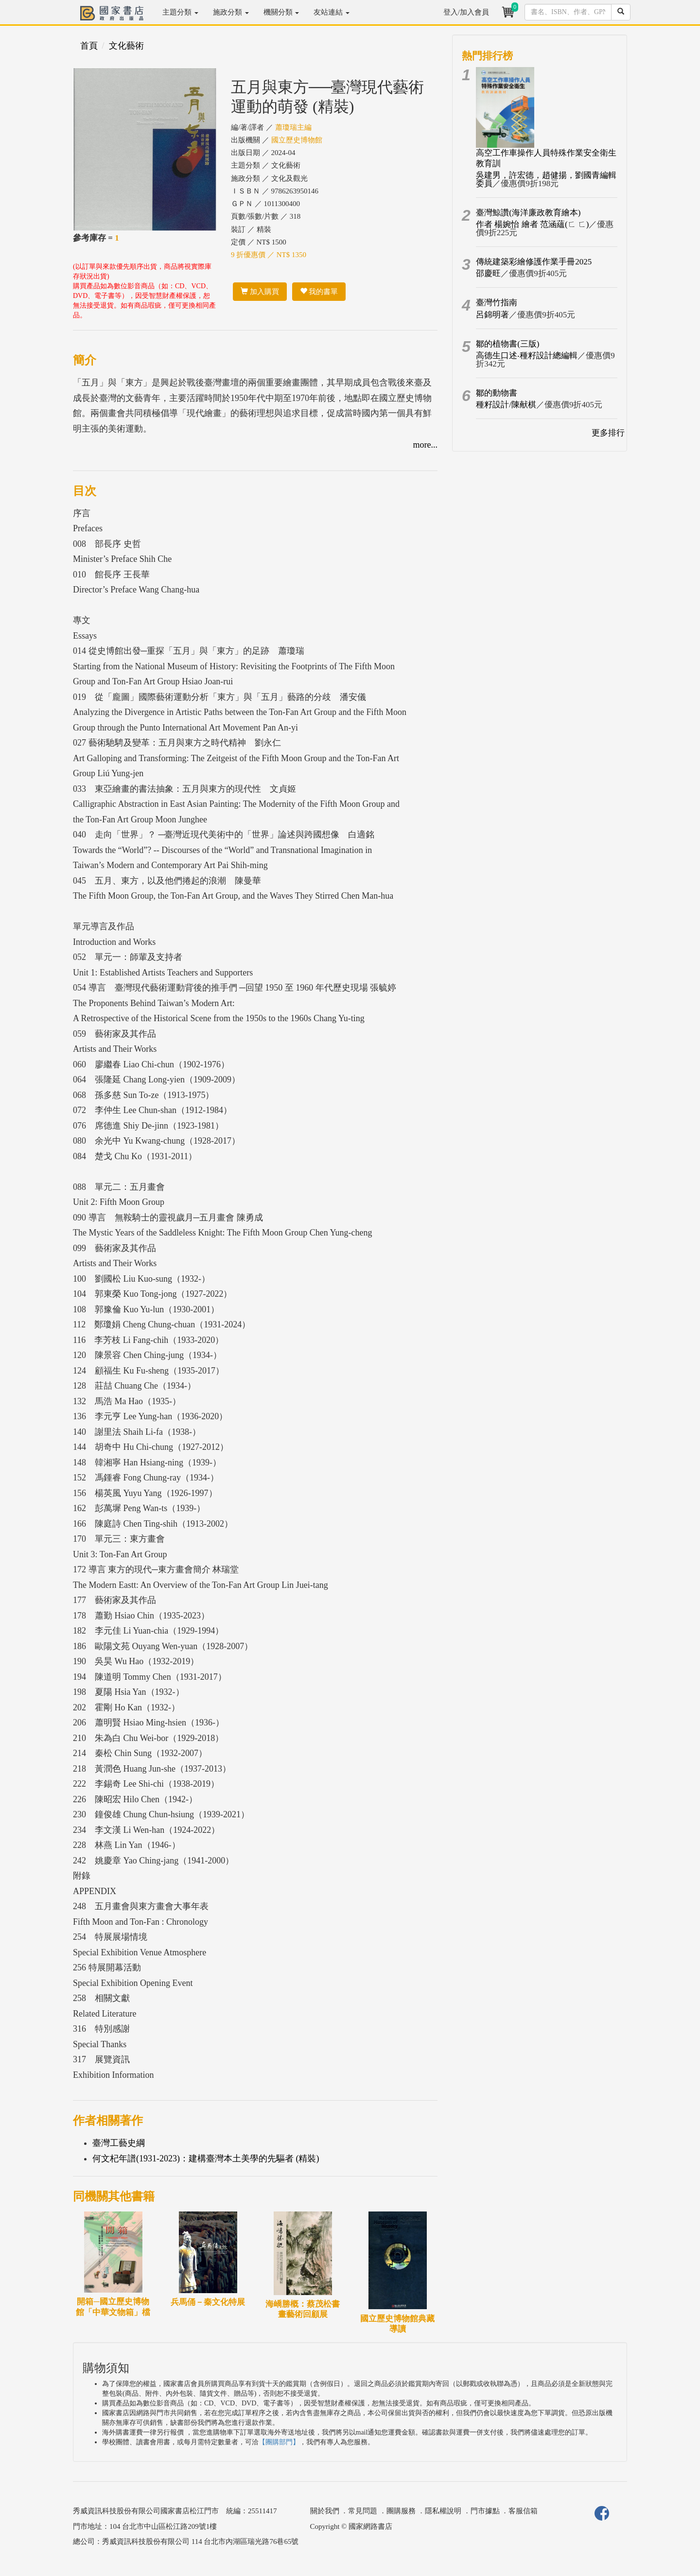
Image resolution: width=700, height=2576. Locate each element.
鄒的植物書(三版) (507, 343)
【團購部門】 (279, 2442)
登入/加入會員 (466, 12)
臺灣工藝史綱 (118, 2143)
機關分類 (281, 12)
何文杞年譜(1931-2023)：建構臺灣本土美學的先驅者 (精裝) (205, 2158)
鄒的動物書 (496, 393)
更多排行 (608, 432)
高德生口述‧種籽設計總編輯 (527, 355)
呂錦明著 (492, 314)
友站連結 (332, 12)
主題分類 (180, 12)
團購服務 (401, 2511)
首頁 (89, 46)
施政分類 (231, 12)
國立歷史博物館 (296, 140)
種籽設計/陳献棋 (506, 404)
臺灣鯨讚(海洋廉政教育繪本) (528, 212)
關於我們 (324, 2511)
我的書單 (319, 292)
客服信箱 (523, 2511)
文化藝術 (126, 46)
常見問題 (362, 2511)
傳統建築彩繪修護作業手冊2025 (534, 261)
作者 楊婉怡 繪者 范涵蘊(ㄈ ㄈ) (532, 224)
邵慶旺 (488, 273)
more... (425, 445)
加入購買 (260, 292)
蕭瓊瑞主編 (293, 127)
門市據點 (485, 2511)
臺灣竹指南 (496, 302)
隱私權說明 (443, 2511)
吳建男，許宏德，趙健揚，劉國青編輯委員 (546, 179)
